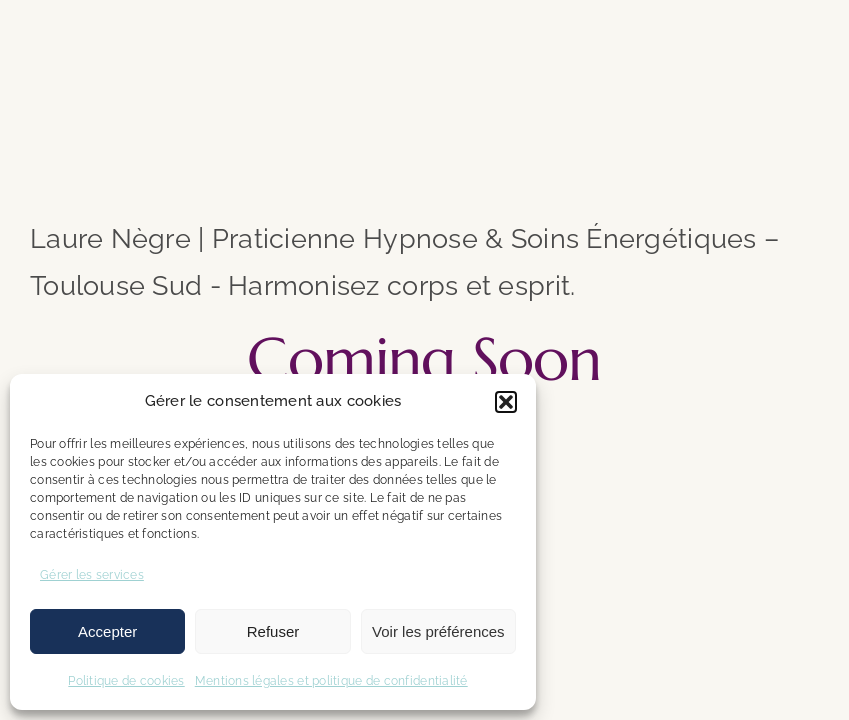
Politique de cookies (126, 681)
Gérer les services (92, 575)
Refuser (273, 631)
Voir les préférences (438, 631)
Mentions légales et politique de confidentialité (331, 681)
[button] (506, 402)
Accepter (107, 631)
